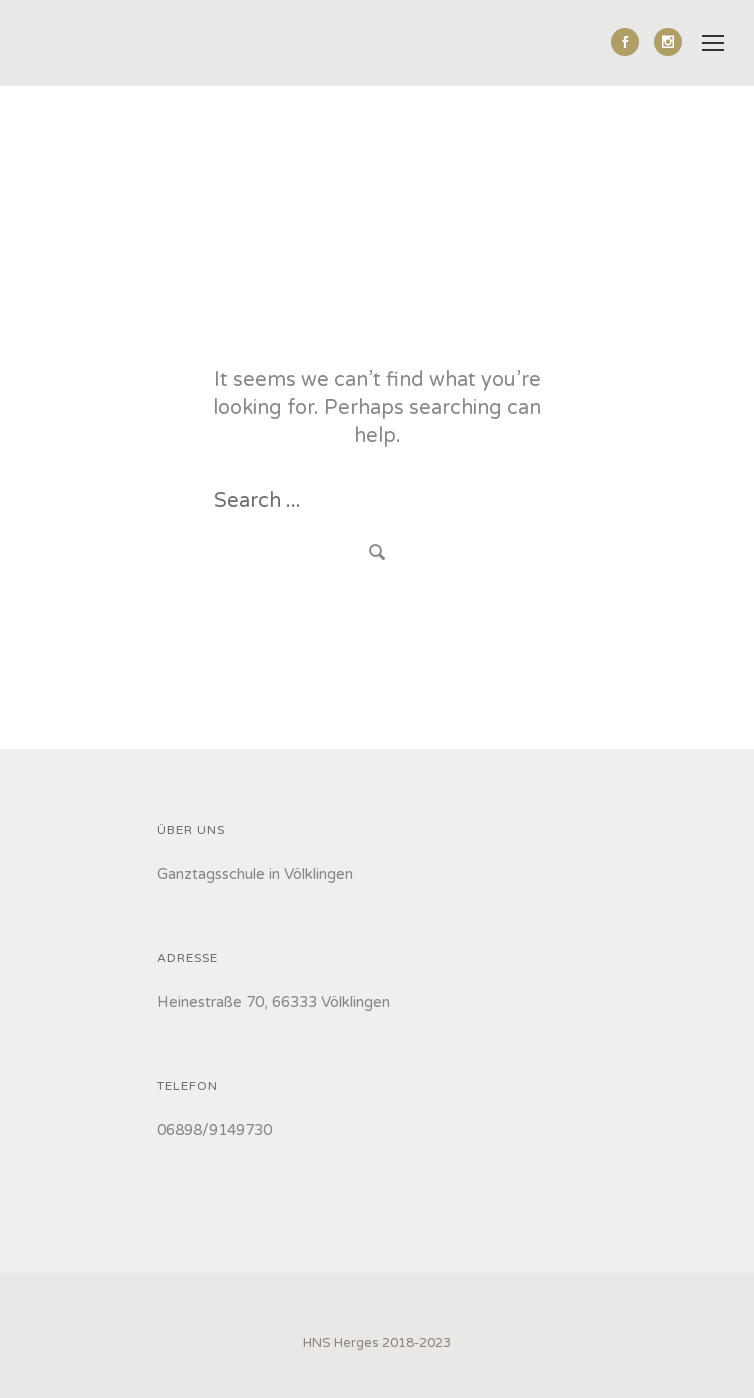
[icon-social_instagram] (668, 42)
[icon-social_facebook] (630, 42)
